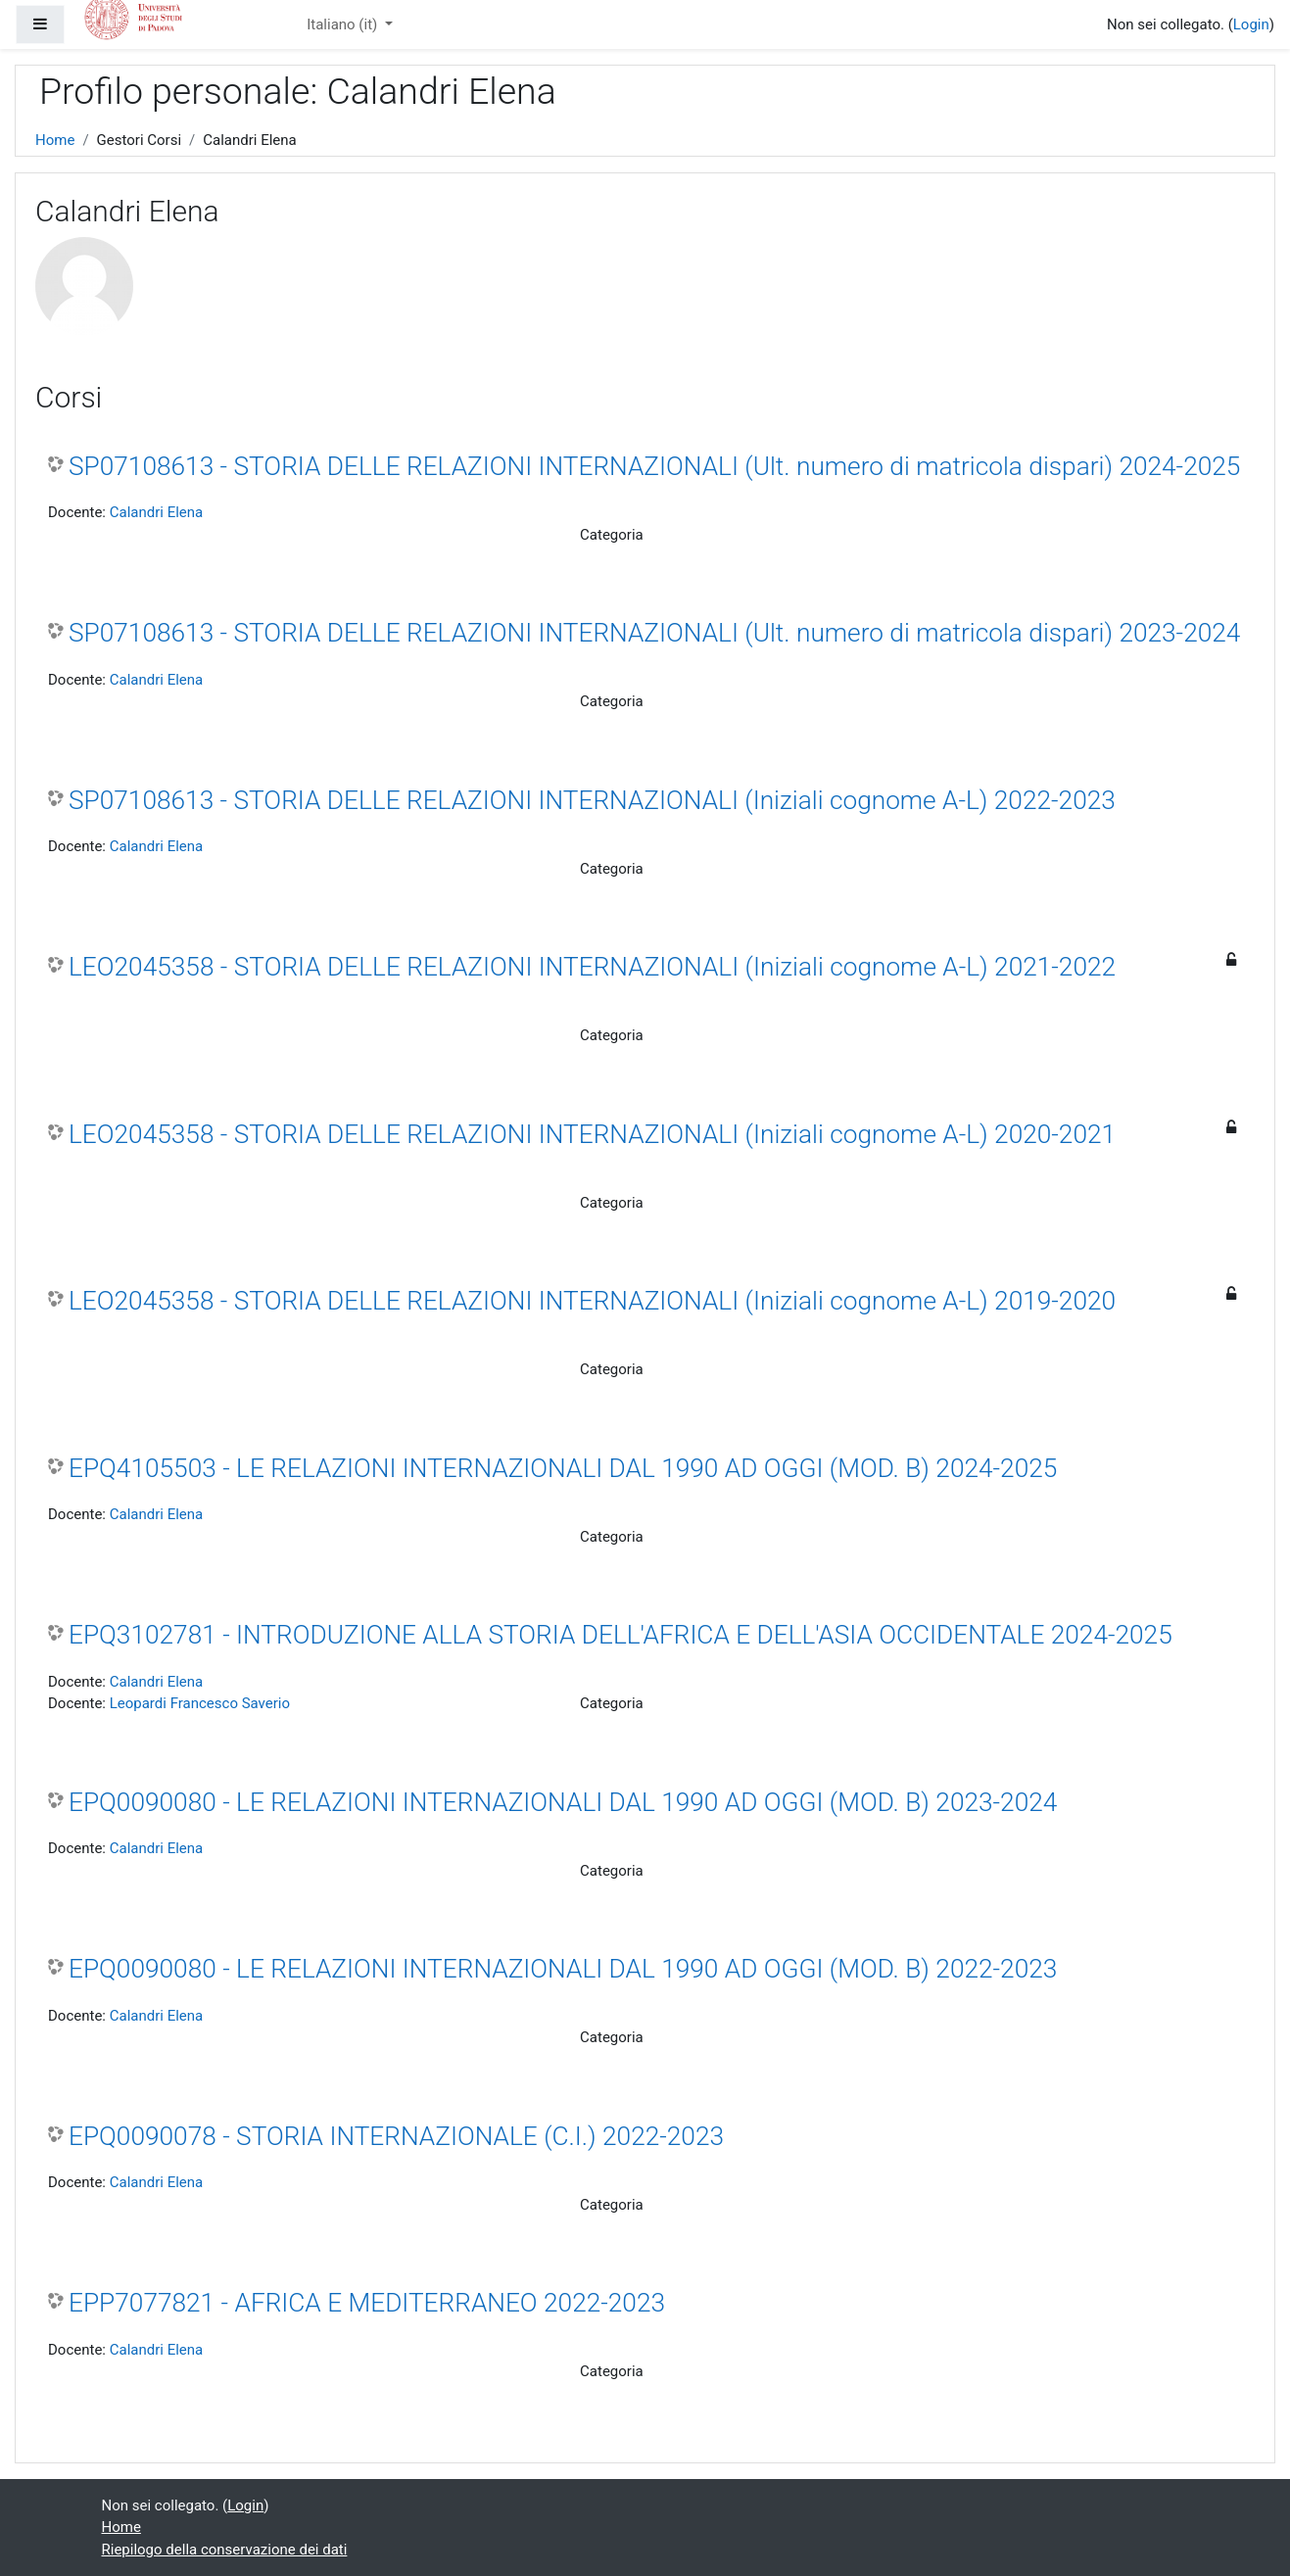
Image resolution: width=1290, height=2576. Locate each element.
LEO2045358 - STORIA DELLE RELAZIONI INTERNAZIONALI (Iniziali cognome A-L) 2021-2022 (592, 966)
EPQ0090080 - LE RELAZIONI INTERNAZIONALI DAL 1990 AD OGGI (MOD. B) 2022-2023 (563, 1968)
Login (1251, 24)
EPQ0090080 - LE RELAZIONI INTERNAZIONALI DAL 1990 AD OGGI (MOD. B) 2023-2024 (563, 1802)
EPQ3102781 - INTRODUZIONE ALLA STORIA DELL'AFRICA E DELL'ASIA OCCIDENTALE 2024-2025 (620, 1634)
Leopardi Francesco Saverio (200, 1703)
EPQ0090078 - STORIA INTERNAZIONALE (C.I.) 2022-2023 (396, 2136)
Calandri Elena (157, 512)
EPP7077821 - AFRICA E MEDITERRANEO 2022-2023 (367, 2302)
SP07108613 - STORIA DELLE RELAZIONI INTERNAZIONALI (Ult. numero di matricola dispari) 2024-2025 (654, 466)
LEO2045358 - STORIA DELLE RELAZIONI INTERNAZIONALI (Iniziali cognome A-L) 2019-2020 (592, 1300)
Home (54, 140)
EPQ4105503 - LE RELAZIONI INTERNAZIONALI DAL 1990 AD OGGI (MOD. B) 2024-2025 (563, 1468)
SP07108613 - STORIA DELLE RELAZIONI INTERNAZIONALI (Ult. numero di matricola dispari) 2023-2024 (654, 632)
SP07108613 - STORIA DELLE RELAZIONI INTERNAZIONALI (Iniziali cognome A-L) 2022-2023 (592, 800)
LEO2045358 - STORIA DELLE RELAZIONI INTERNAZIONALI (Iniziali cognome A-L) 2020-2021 (592, 1134)
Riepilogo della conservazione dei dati (225, 2549)
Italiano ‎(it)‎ (344, 24)
